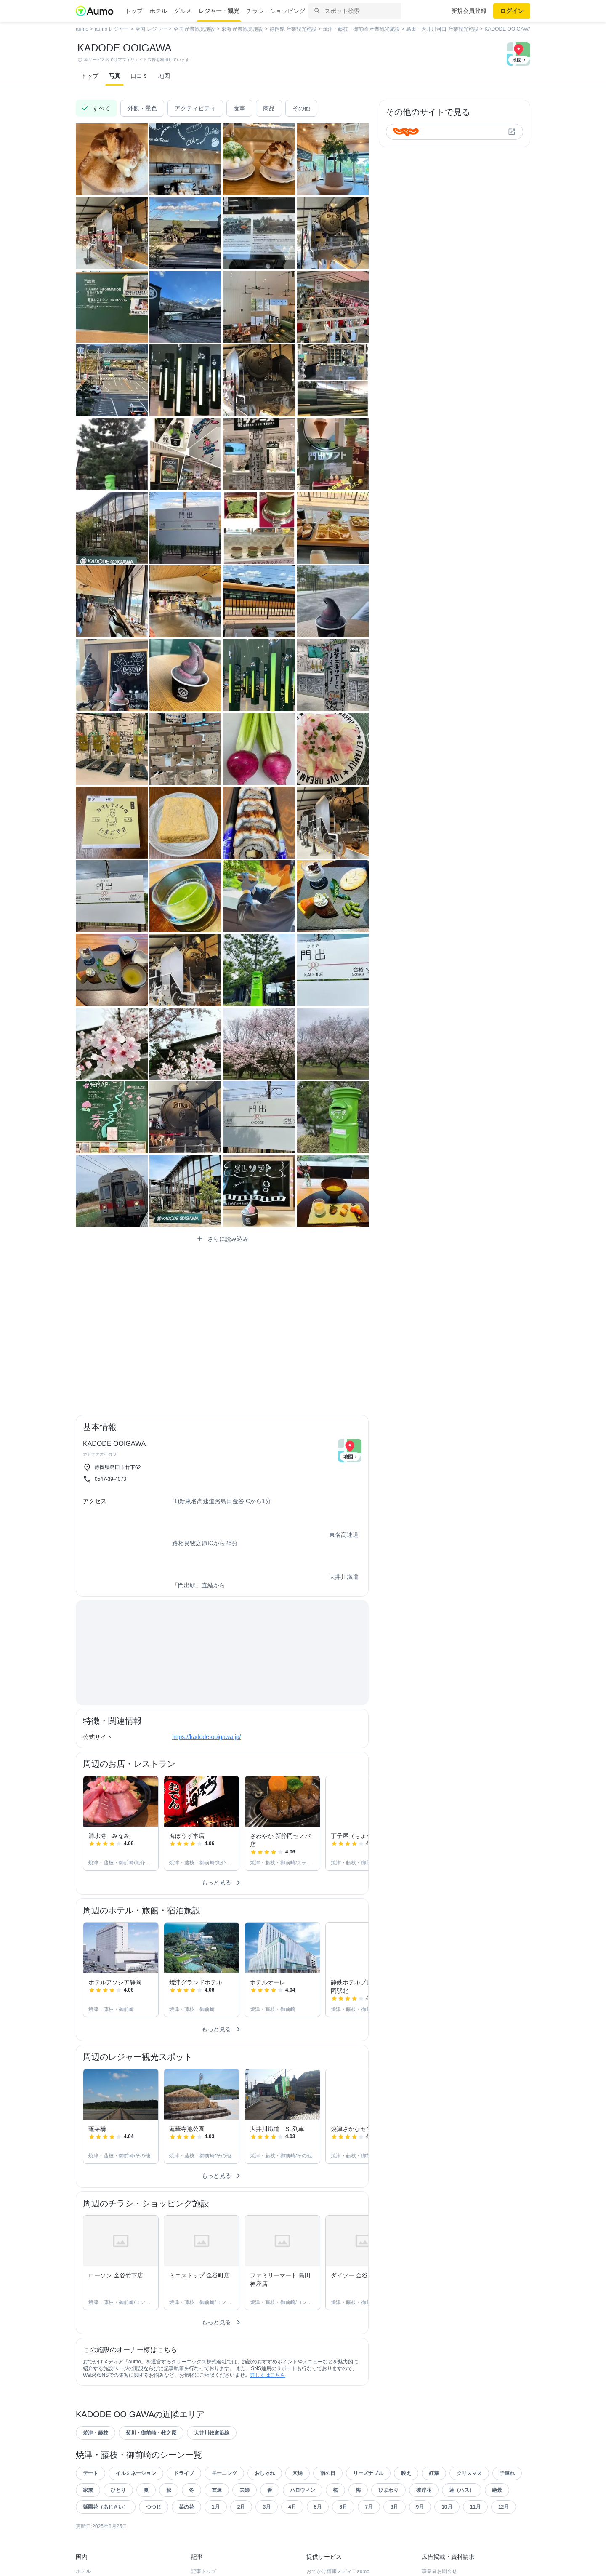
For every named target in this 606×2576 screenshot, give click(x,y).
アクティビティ (195, 108)
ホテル (158, 11)
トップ (134, 11)
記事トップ (203, 2571)
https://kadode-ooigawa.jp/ (206, 1736)
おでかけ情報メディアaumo (337, 2571)
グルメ (182, 11)
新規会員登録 (468, 11)
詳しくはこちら (267, 2375)
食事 (239, 108)
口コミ (139, 75)
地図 (164, 75)
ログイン (512, 11)
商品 (269, 108)
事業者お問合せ (439, 2571)
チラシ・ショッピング (275, 11)
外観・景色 (142, 108)
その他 (301, 108)
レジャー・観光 (218, 11)
